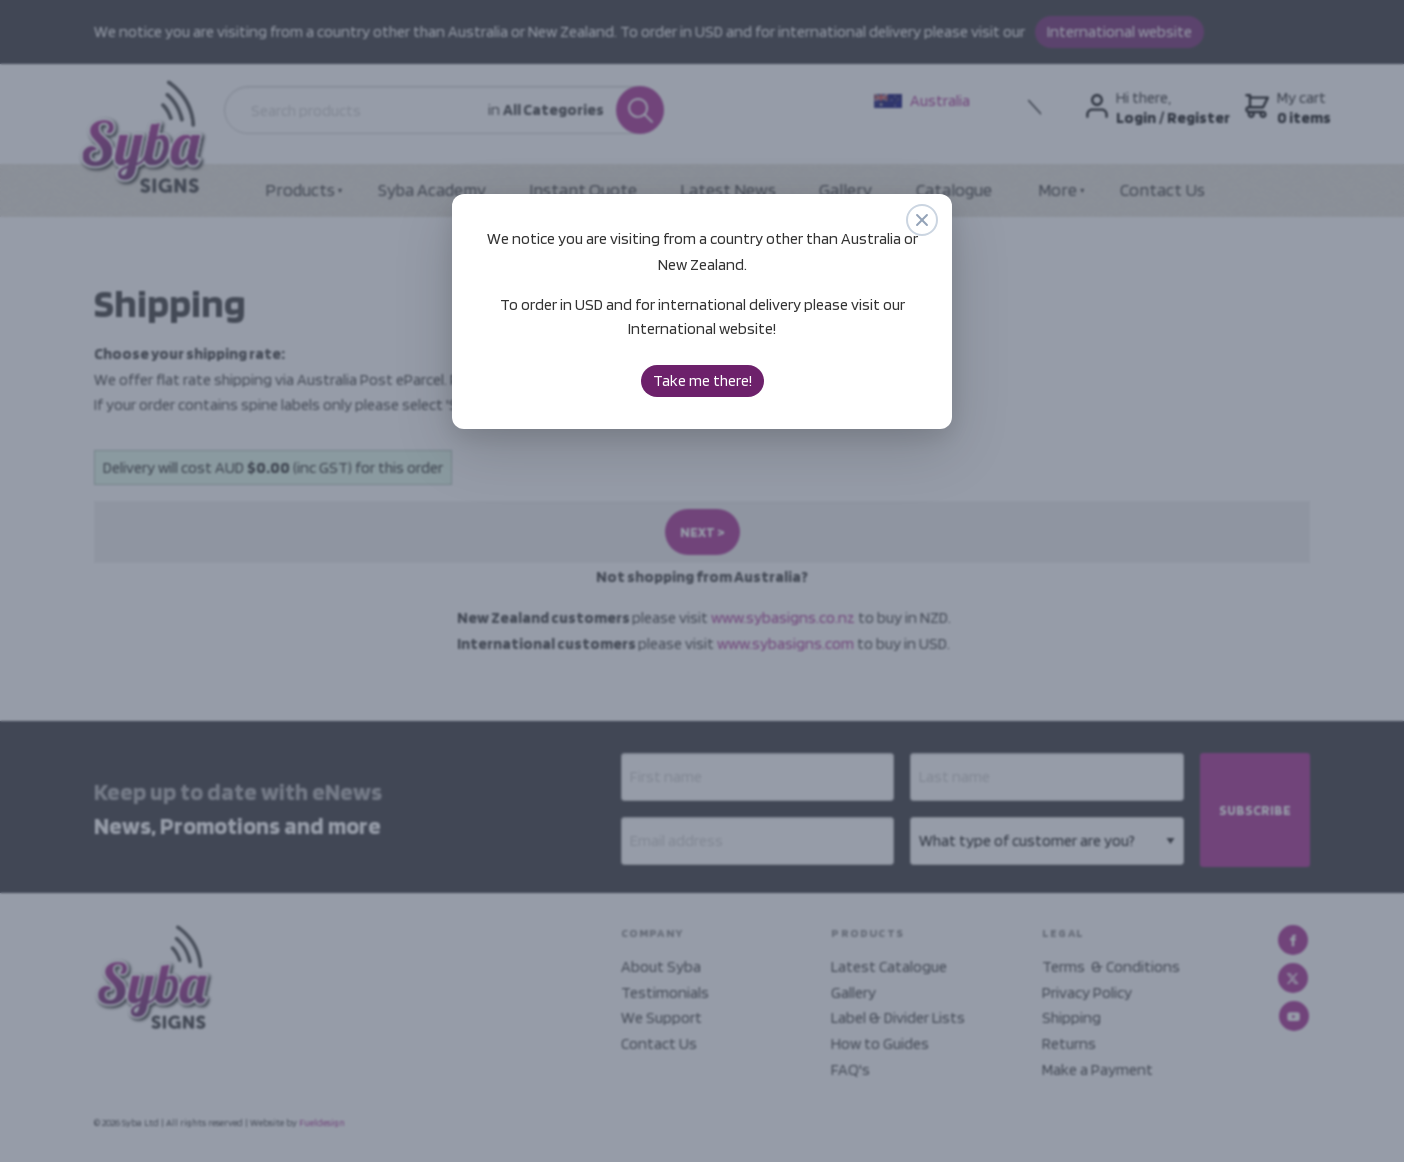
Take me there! (702, 380)
